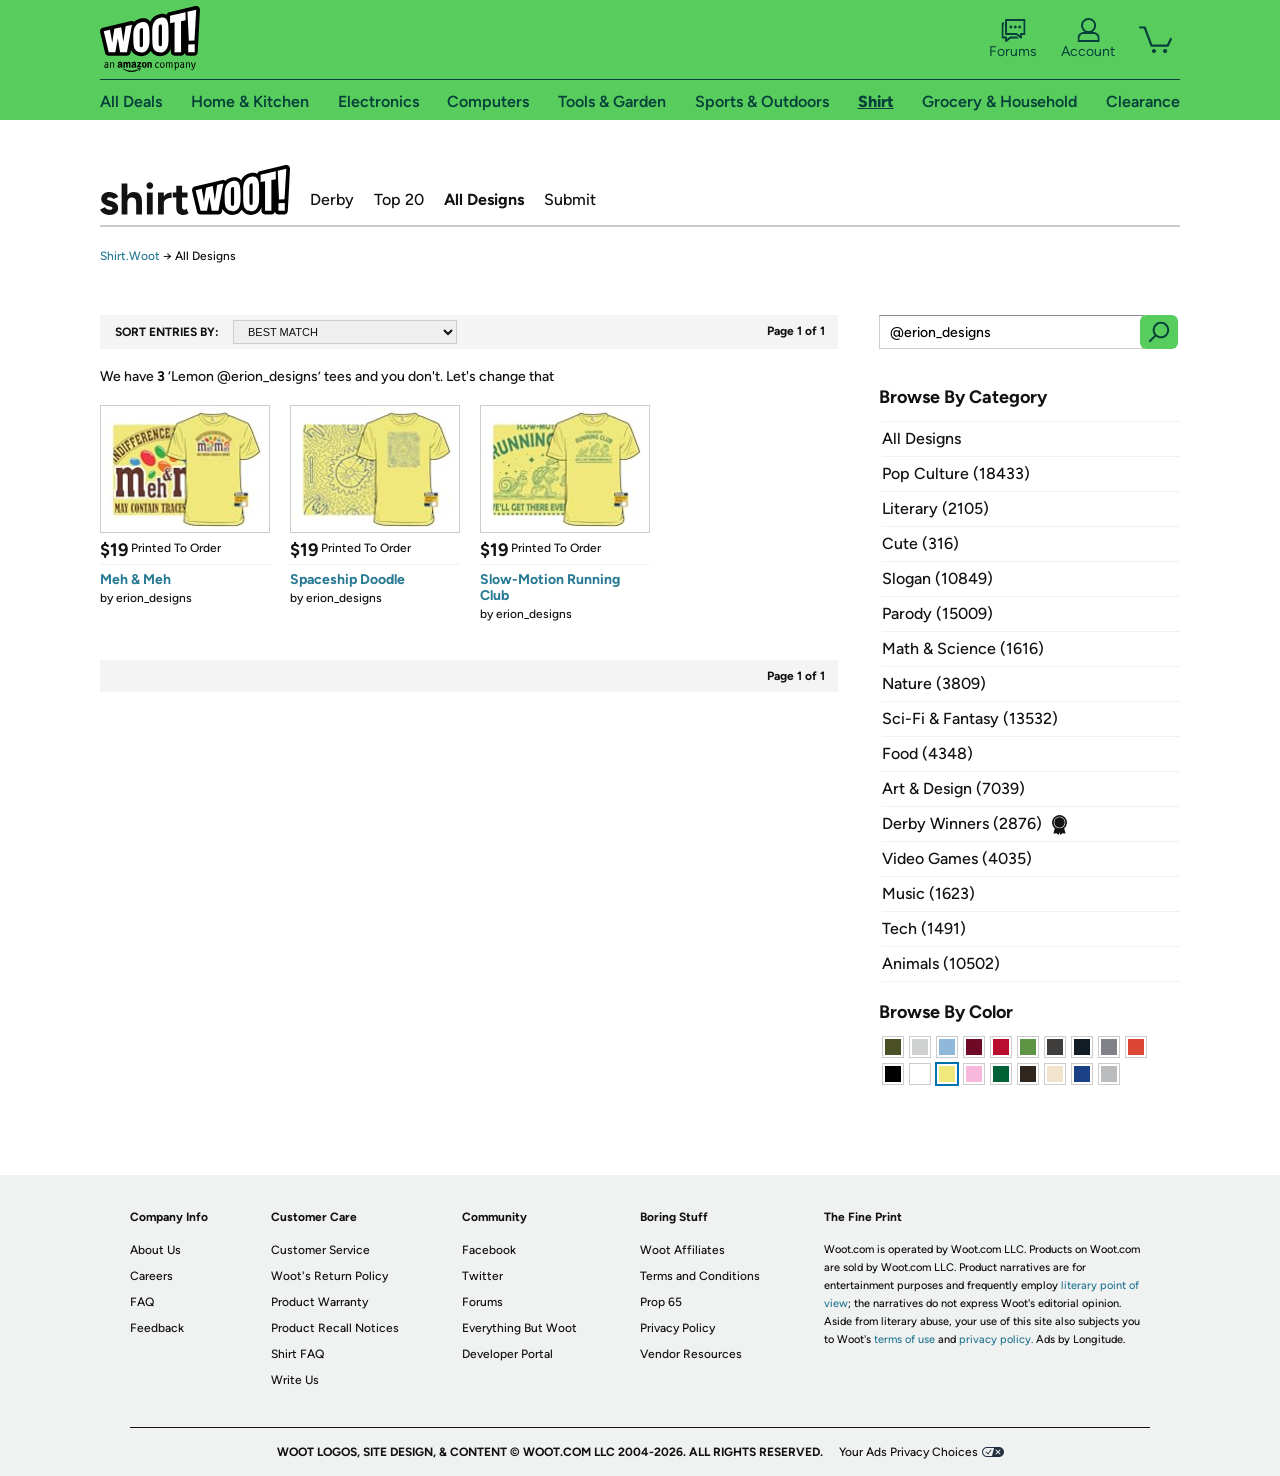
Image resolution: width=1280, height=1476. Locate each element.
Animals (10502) (941, 963)
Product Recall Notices (335, 1328)
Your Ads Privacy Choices (908, 1452)
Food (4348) (927, 753)
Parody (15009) (937, 613)
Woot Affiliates (682, 1250)
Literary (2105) (935, 508)
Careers (151, 1276)
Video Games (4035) (957, 858)
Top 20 (399, 199)
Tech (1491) (924, 928)
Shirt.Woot (195, 190)
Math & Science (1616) (963, 648)
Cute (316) (920, 543)
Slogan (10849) (937, 578)
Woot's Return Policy (329, 1276)
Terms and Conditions (700, 1276)
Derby (332, 199)
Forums (1013, 39)
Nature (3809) (934, 683)
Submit (570, 199)
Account (1088, 39)
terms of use (904, 1339)
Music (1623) (928, 893)
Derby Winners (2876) (962, 823)
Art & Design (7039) (953, 788)
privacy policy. (996, 1339)
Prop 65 (661, 1302)
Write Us (295, 1380)
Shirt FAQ (297, 1354)
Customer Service (320, 1250)
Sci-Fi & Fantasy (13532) (970, 718)
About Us (155, 1250)
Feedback (157, 1328)
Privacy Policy (677, 1328)
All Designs (484, 199)
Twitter (482, 1276)
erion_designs (154, 598)
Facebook (489, 1250)
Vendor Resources (691, 1354)
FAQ (142, 1302)
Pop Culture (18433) (956, 473)
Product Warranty (319, 1302)
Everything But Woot (519, 1328)
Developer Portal (507, 1354)
